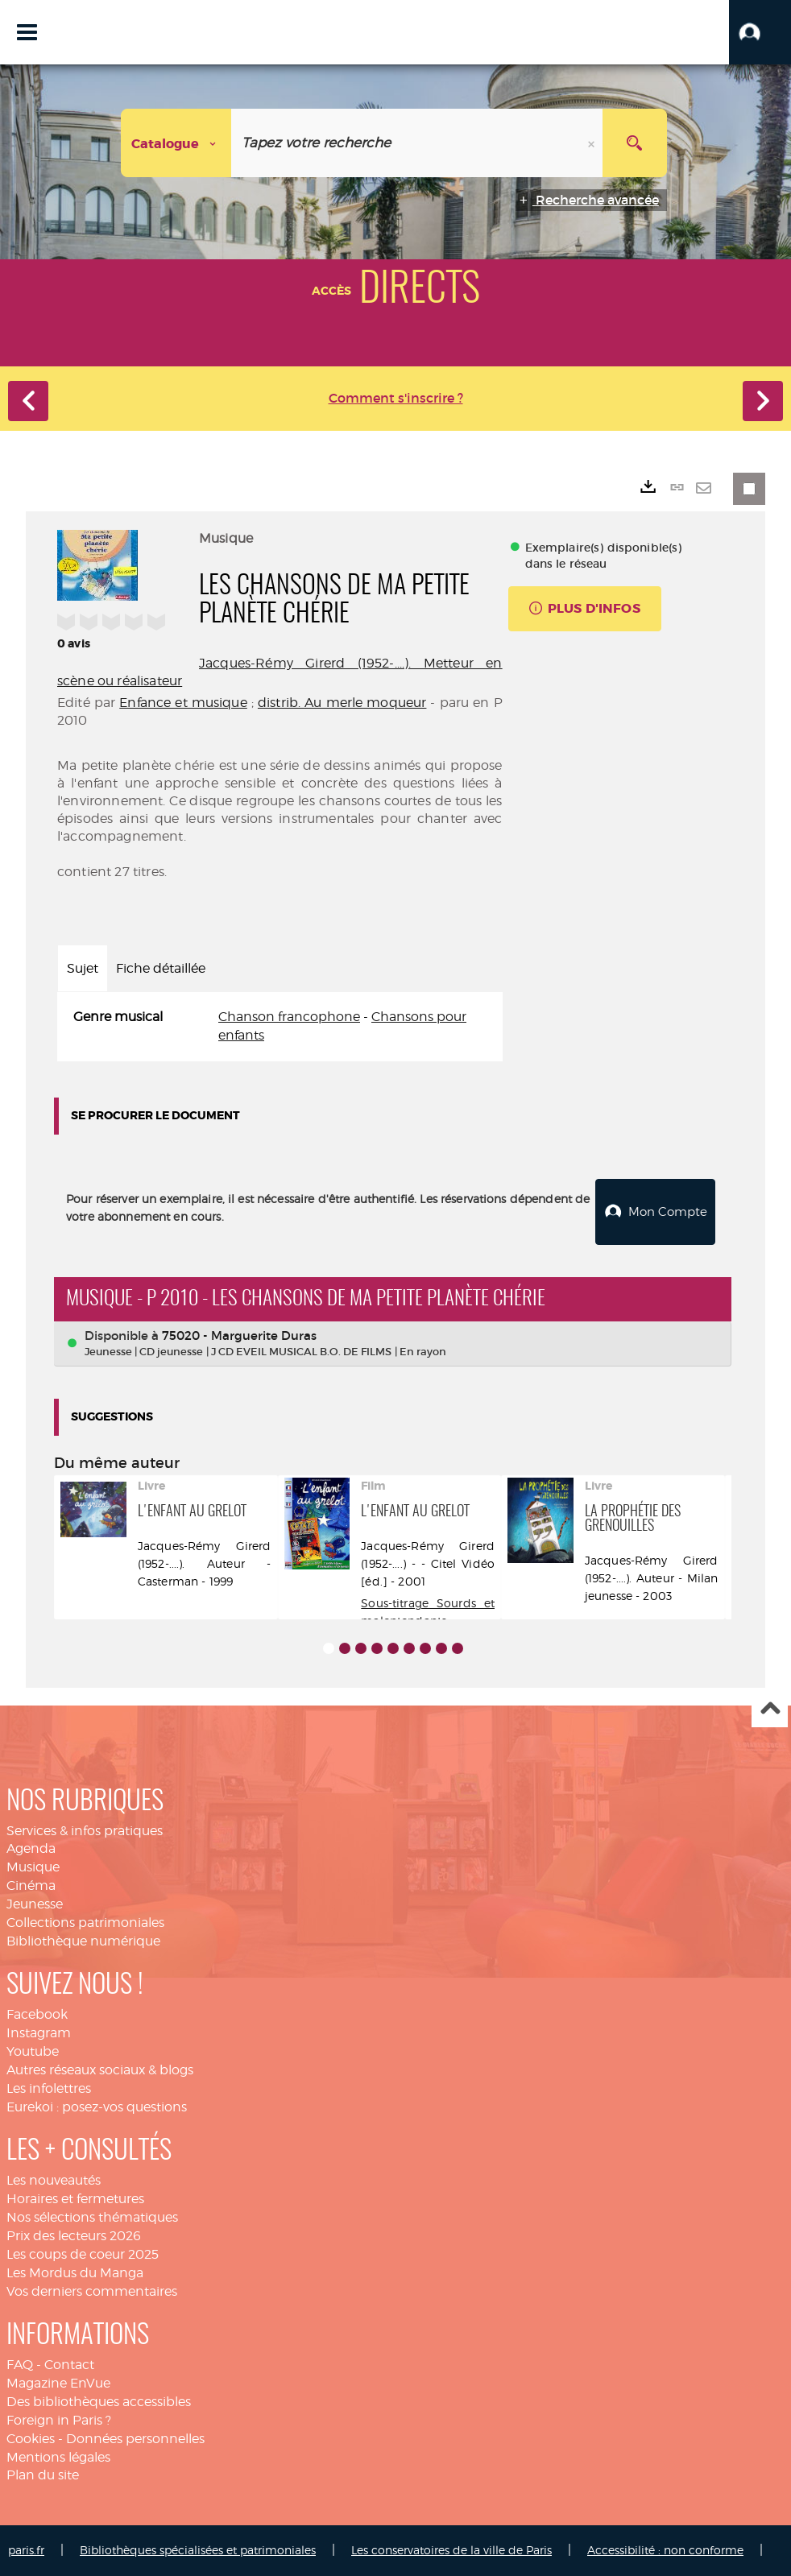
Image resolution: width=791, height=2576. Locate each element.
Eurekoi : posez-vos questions (96, 2107)
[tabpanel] (280, 1026)
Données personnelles (135, 2438)
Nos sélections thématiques (92, 2217)
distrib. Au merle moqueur (342, 702)
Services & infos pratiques (84, 1830)
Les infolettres (48, 2088)
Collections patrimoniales (85, 1922)
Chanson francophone (289, 1016)
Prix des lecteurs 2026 (73, 2235)
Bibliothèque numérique (83, 1941)
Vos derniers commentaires (91, 2291)
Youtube (32, 2051)
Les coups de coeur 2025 (82, 2254)
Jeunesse (34, 1904)
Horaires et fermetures (75, 2198)
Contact (69, 2364)
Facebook (37, 2014)
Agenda (31, 1848)
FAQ (19, 2364)
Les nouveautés (53, 2180)
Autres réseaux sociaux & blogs (99, 2070)
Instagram (38, 2033)
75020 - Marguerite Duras (239, 1335)
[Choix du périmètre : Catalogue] (176, 143)
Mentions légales (58, 2457)
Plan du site (42, 2475)
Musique (33, 1867)
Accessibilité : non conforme (665, 2550)
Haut (770, 1710)
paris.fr (26, 2550)
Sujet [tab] (82, 968)
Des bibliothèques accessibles (98, 2401)
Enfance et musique (183, 702)
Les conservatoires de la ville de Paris (451, 2550)
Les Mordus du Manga (74, 2272)
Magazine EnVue (58, 2383)
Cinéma (31, 1885)
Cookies (30, 2438)
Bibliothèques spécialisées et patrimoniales (198, 2550)
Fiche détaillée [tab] (160, 968)
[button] (760, 32)
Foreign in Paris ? (58, 2420)
